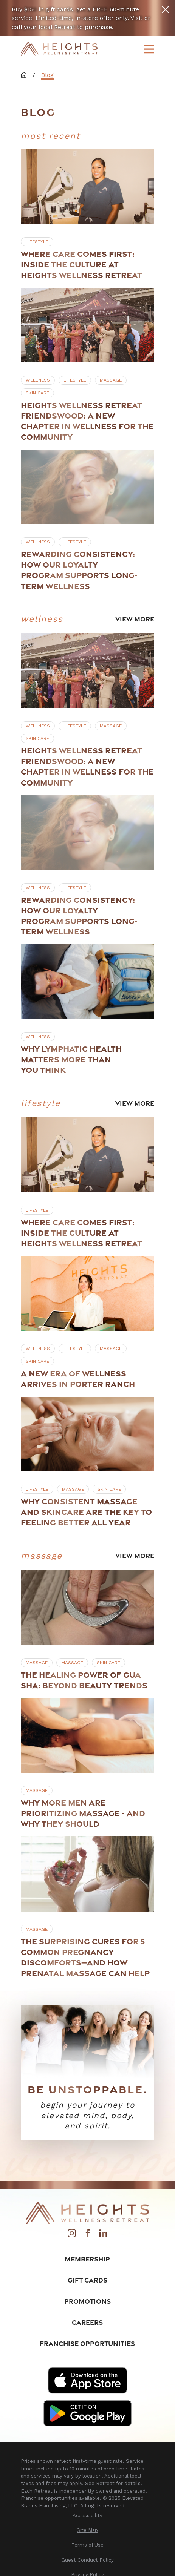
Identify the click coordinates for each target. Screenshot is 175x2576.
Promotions (87, 2301)
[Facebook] (88, 2235)
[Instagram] (72, 2235)
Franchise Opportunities (87, 2343)
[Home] (59, 49)
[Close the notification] (165, 9)
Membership (87, 2259)
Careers (87, 2322)
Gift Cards (87, 2280)
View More (134, 619)
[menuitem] (87, 2515)
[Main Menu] (149, 49)
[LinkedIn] (103, 2235)
